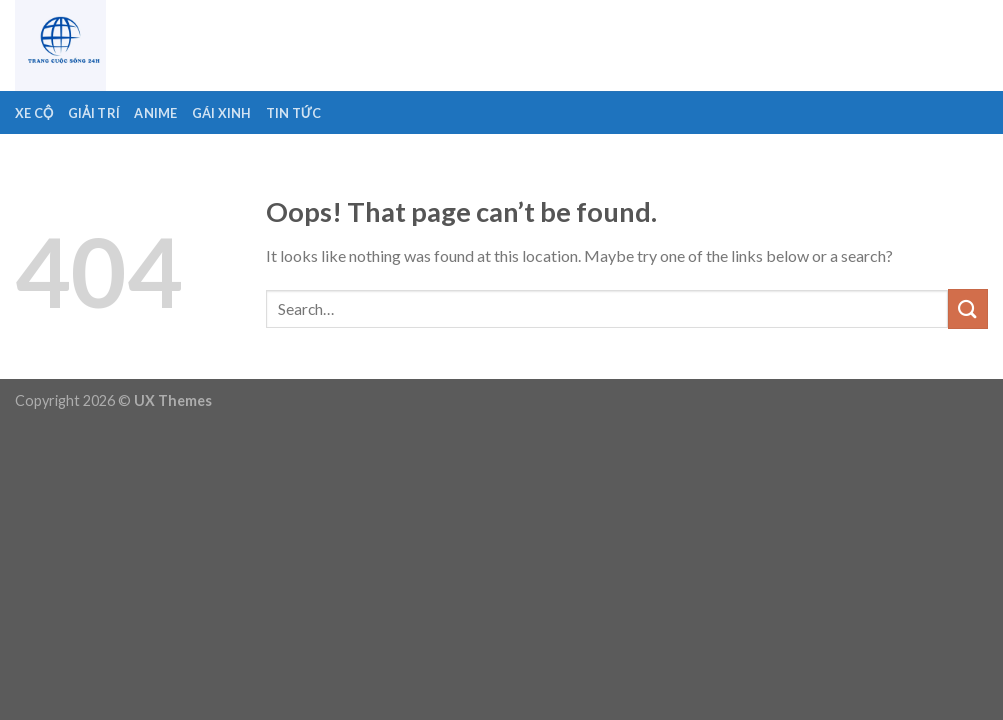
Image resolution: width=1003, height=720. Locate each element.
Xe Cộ (34, 113)
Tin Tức (294, 113)
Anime (155, 113)
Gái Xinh (222, 113)
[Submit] (968, 308)
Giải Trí (94, 113)
